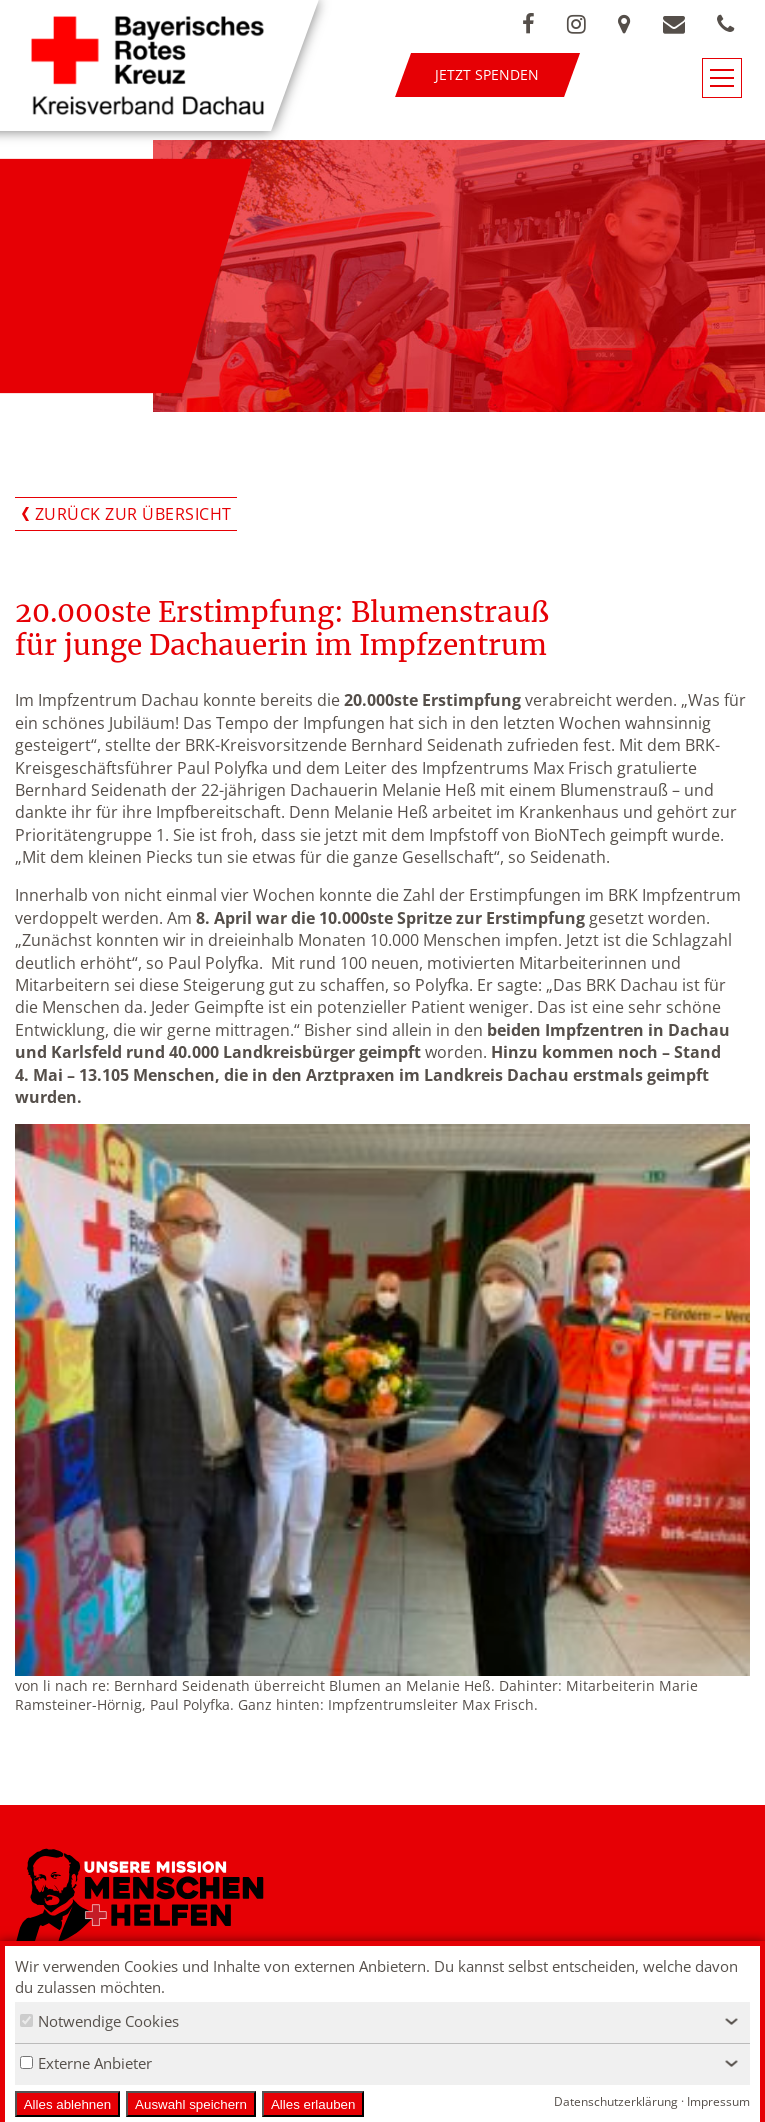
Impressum (718, 2101)
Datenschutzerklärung (616, 2101)
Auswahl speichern (191, 2104)
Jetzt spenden (487, 74)
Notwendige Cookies (99, 2021)
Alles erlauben (313, 2104)
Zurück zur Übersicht (133, 514)
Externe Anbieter (86, 2063)
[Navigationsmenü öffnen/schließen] (722, 78)
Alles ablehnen (67, 2104)
